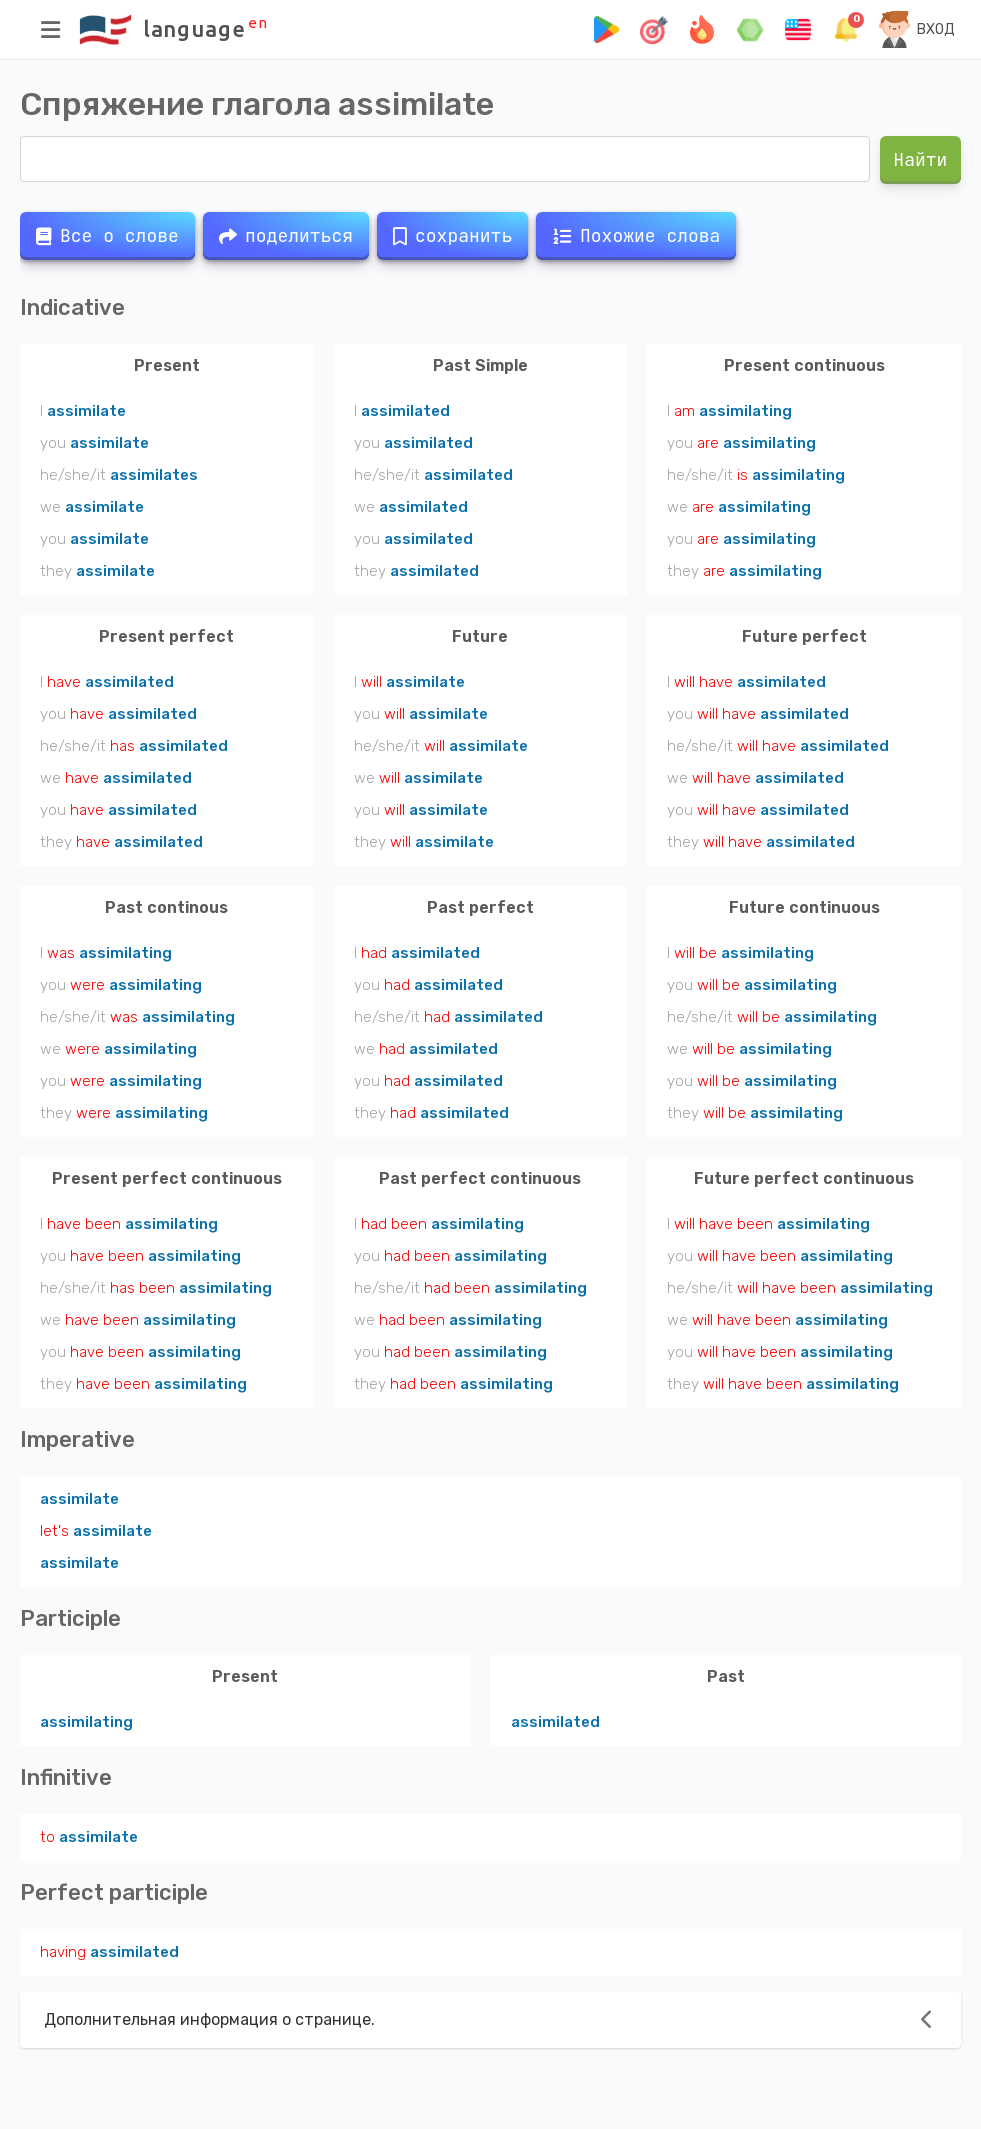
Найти (921, 159)
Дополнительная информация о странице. (209, 2019)
